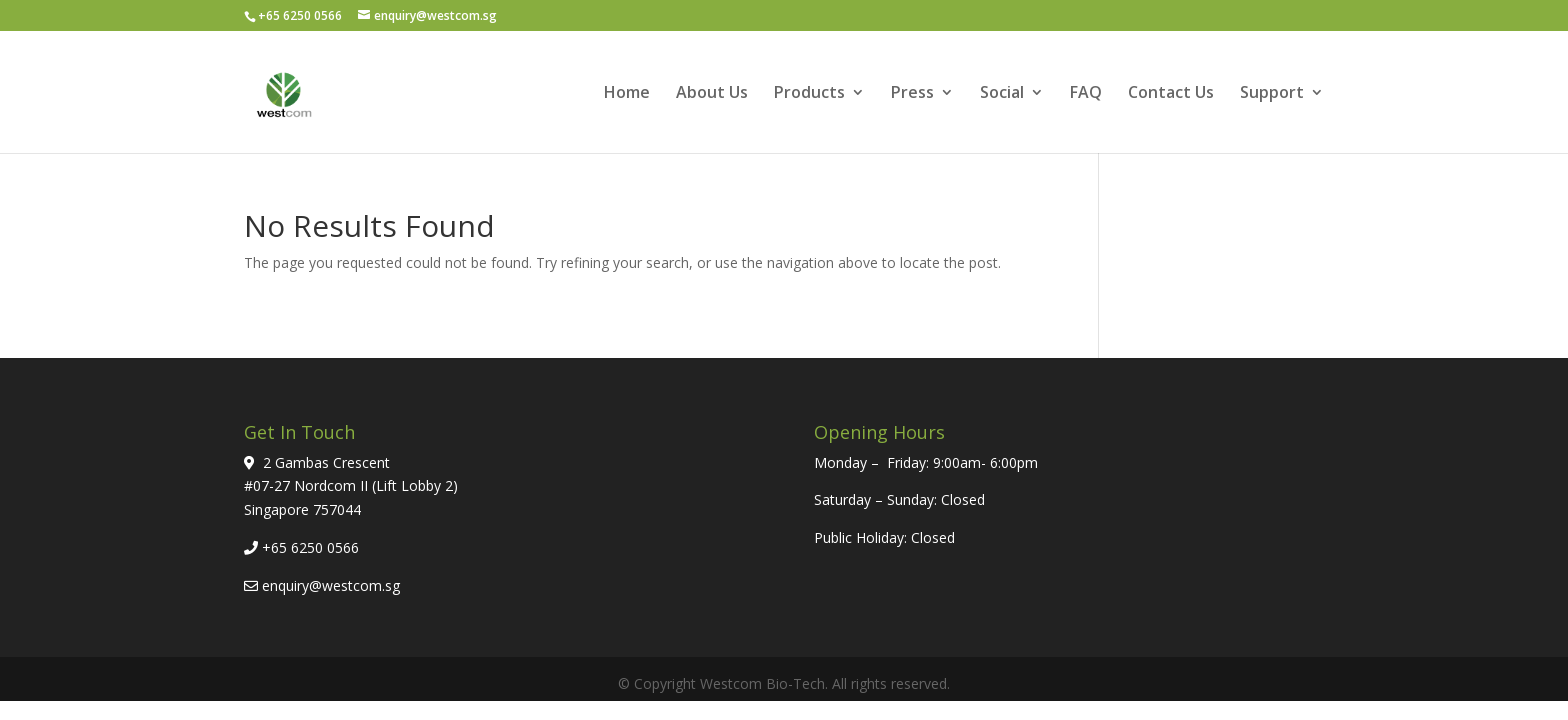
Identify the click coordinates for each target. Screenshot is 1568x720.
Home (627, 94)
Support (1272, 94)
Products (809, 94)
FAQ (1086, 94)
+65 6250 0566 (310, 547)
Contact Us (1171, 94)
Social (1002, 94)
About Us (712, 94)
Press (912, 94)
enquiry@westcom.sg (331, 585)
